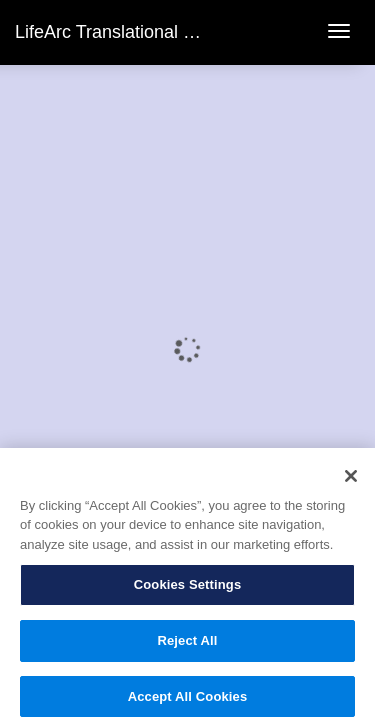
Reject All (187, 647)
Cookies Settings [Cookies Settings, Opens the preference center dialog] (188, 591)
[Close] (351, 483)
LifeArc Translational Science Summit (164, 32)
